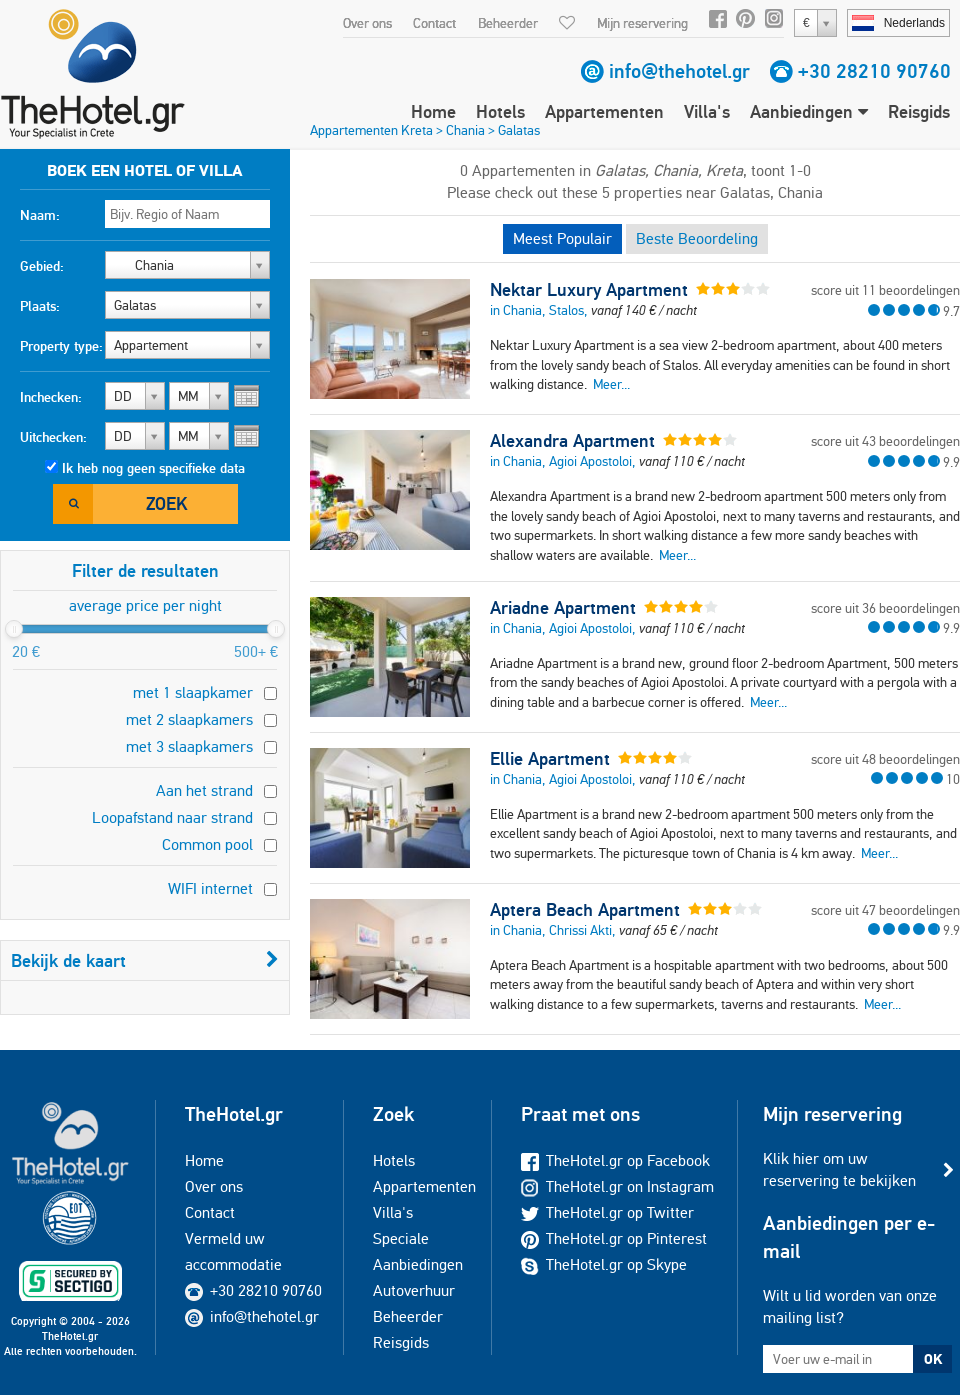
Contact (434, 23)
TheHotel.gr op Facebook (615, 1160)
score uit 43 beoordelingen (885, 441)
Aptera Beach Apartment (585, 910)
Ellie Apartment (550, 759)
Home (433, 111)
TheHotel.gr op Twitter (607, 1212)
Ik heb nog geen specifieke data (153, 468)
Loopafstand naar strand (172, 817)
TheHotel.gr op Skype (604, 1264)
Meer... (611, 384)
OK (933, 1359)
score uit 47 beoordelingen (885, 910)
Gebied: (42, 266)
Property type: (61, 346)
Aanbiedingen (809, 111)
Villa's (707, 111)
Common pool (207, 844)
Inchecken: (51, 397)
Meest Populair (562, 238)
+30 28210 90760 (874, 71)
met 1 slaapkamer (193, 692)
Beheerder (508, 23)
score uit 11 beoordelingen (885, 290)
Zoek (166, 503)
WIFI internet (210, 888)
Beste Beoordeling (697, 238)
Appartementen (604, 111)
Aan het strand (204, 790)
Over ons (367, 23)
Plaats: (40, 306)
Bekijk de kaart (145, 960)
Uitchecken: (53, 437)
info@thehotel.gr (679, 71)
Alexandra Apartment (572, 441)
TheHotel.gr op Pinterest (614, 1238)
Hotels (500, 111)
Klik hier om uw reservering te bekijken (839, 1169)
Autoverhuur (414, 1290)
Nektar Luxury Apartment (589, 290)
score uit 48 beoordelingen (885, 759)
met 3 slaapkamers (189, 746)
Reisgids (919, 111)
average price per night (145, 605)
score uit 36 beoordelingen (885, 608)
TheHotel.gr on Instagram (617, 1186)
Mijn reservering (642, 23)
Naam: (40, 215)
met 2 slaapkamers (189, 719)
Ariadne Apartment (563, 608)
